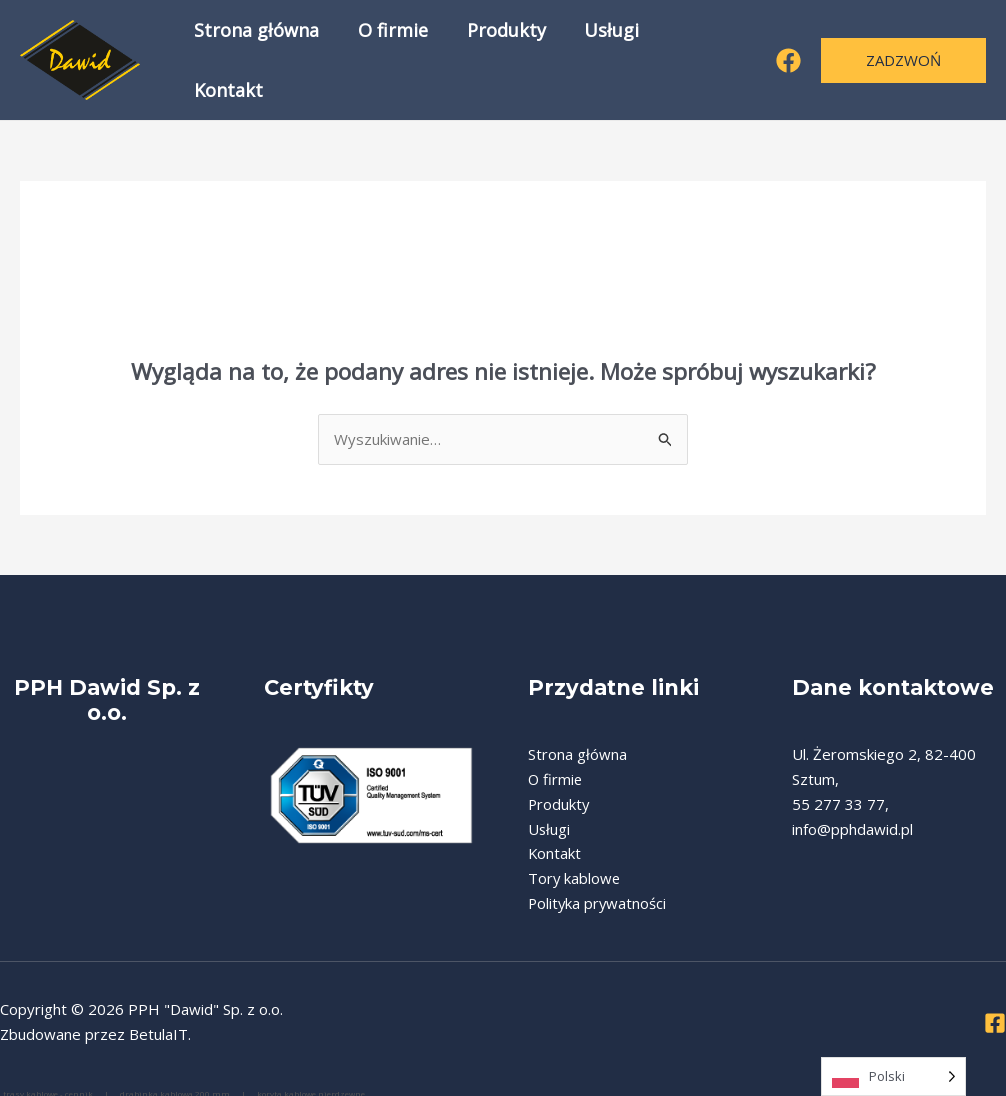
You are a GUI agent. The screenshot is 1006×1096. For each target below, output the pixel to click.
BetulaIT (158, 1023)
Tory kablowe (575, 868)
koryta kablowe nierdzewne (311, 1082)
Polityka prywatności (598, 893)
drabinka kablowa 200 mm (176, 1082)
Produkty (499, 55)
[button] (903, 54)
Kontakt (700, 55)
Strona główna (255, 55)
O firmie (389, 55)
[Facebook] (788, 55)
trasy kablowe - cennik (49, 1082)
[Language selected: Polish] (893, 1076)
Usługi (602, 55)
